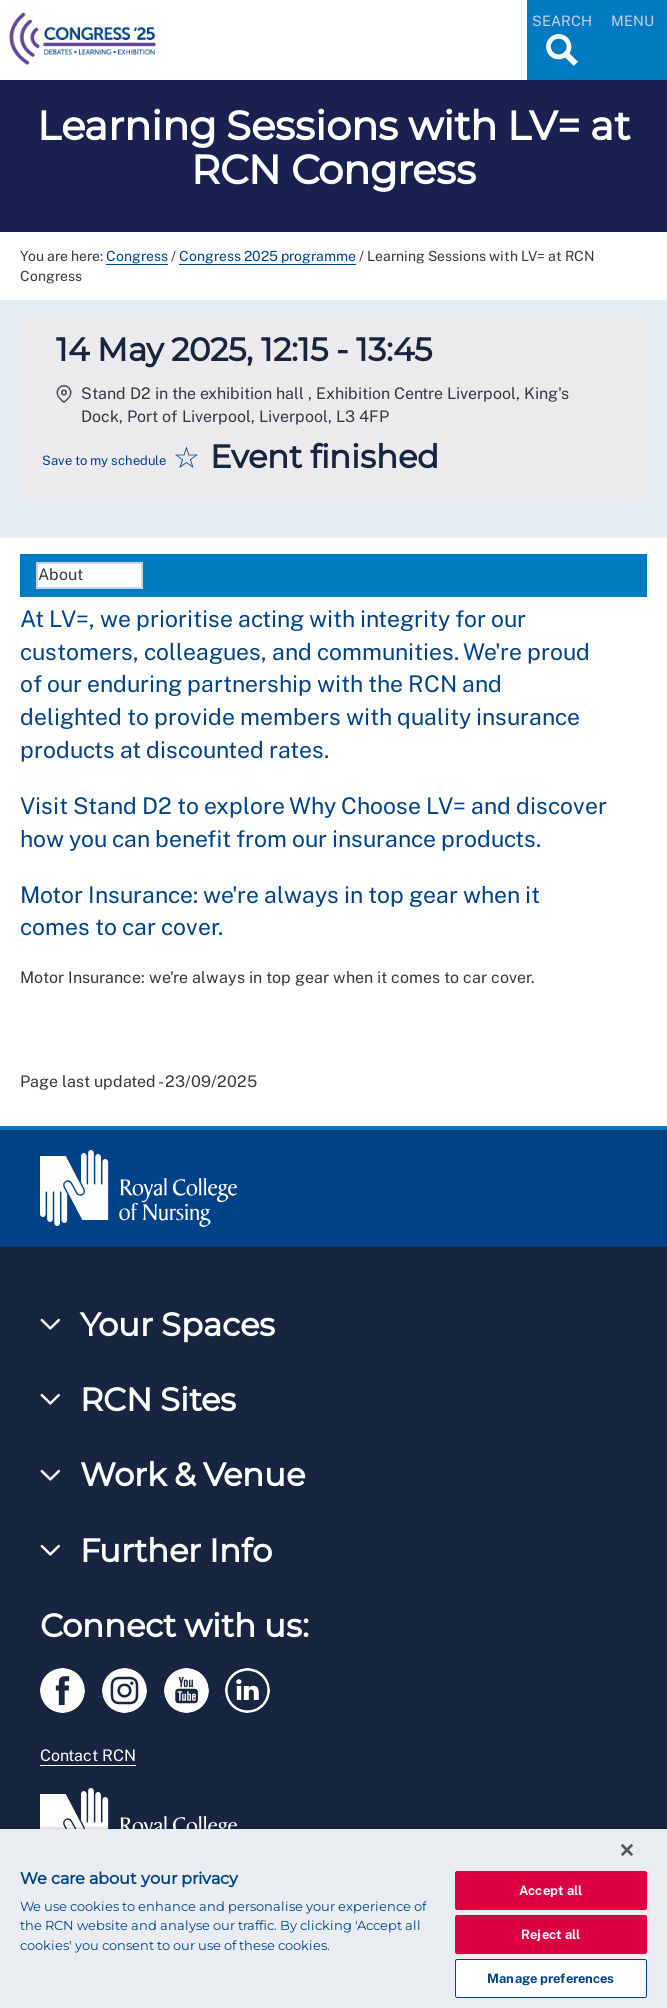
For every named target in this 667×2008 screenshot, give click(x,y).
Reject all (550, 1934)
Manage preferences (550, 1978)
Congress (137, 256)
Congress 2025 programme (267, 256)
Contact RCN (88, 1755)
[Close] (627, 1850)
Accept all (550, 1890)
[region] (333, 1918)
